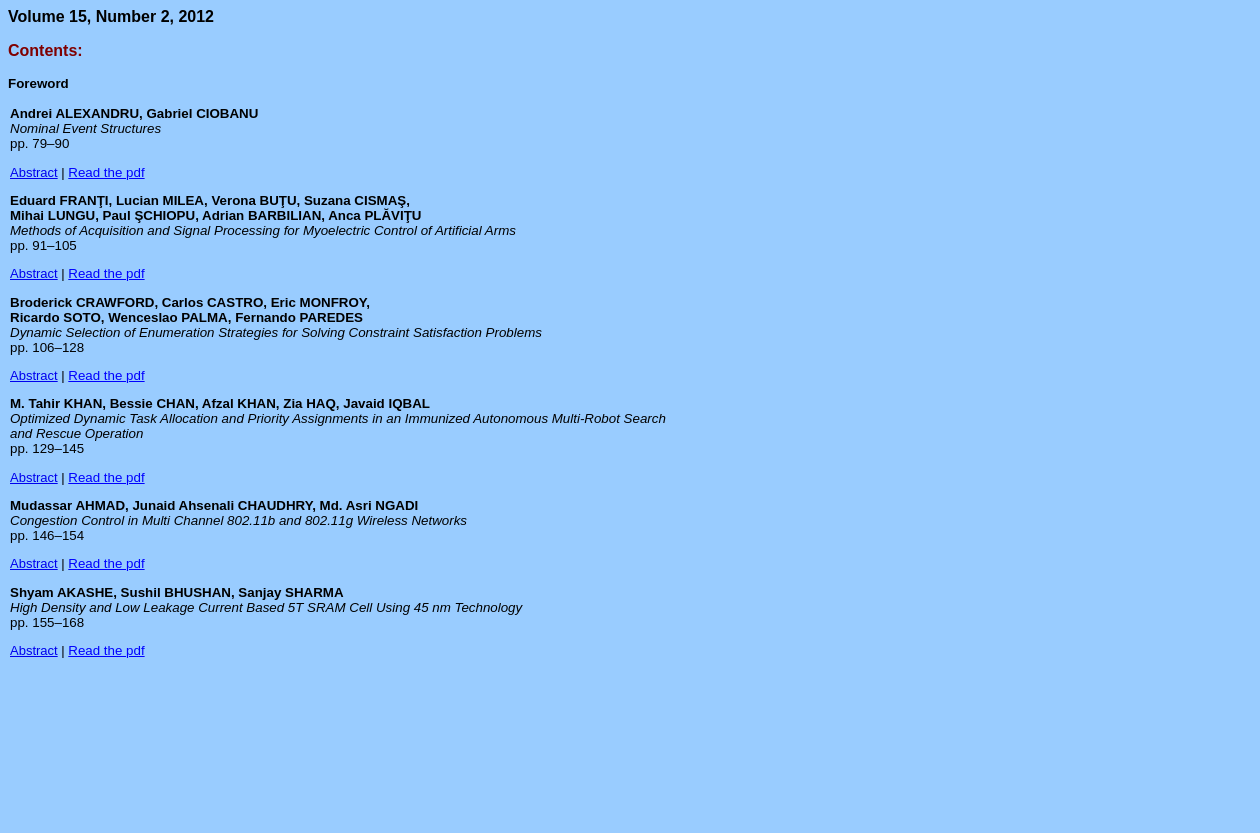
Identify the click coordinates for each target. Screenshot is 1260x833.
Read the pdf (106, 172)
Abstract (34, 172)
